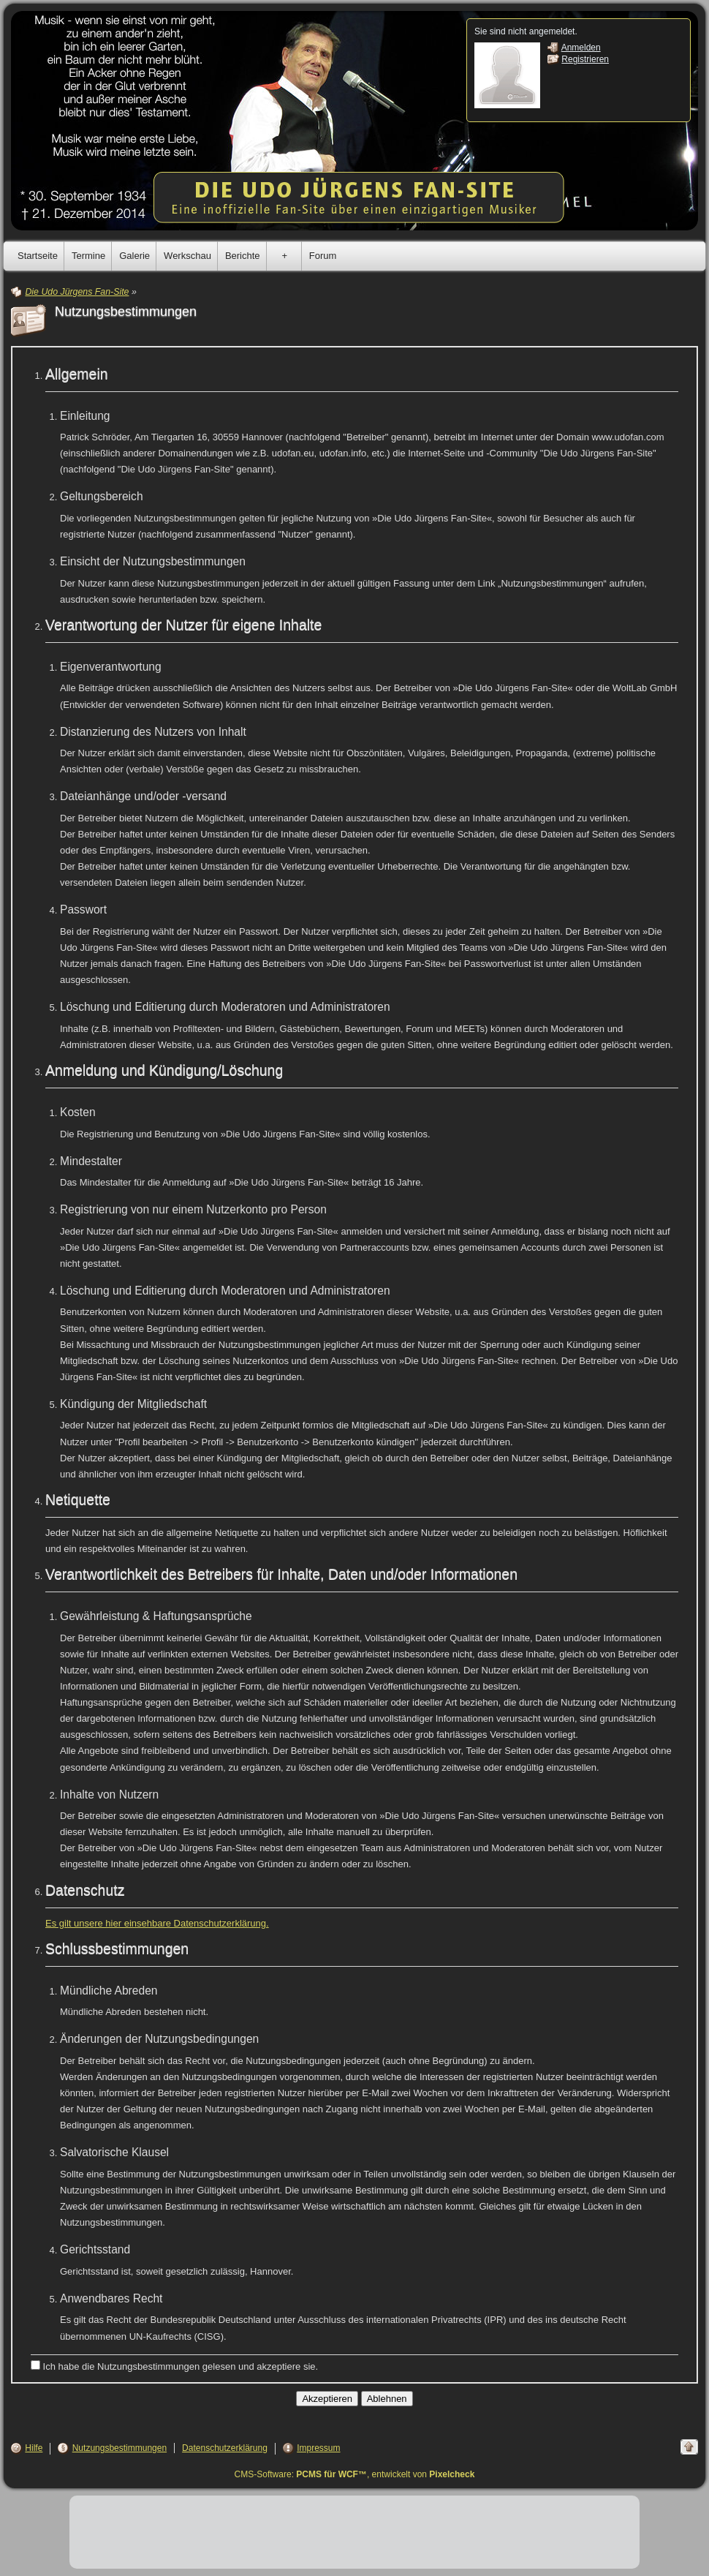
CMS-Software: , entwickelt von (355, 2474)
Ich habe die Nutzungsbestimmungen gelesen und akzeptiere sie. (174, 2366)
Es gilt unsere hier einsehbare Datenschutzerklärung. (157, 1923)
